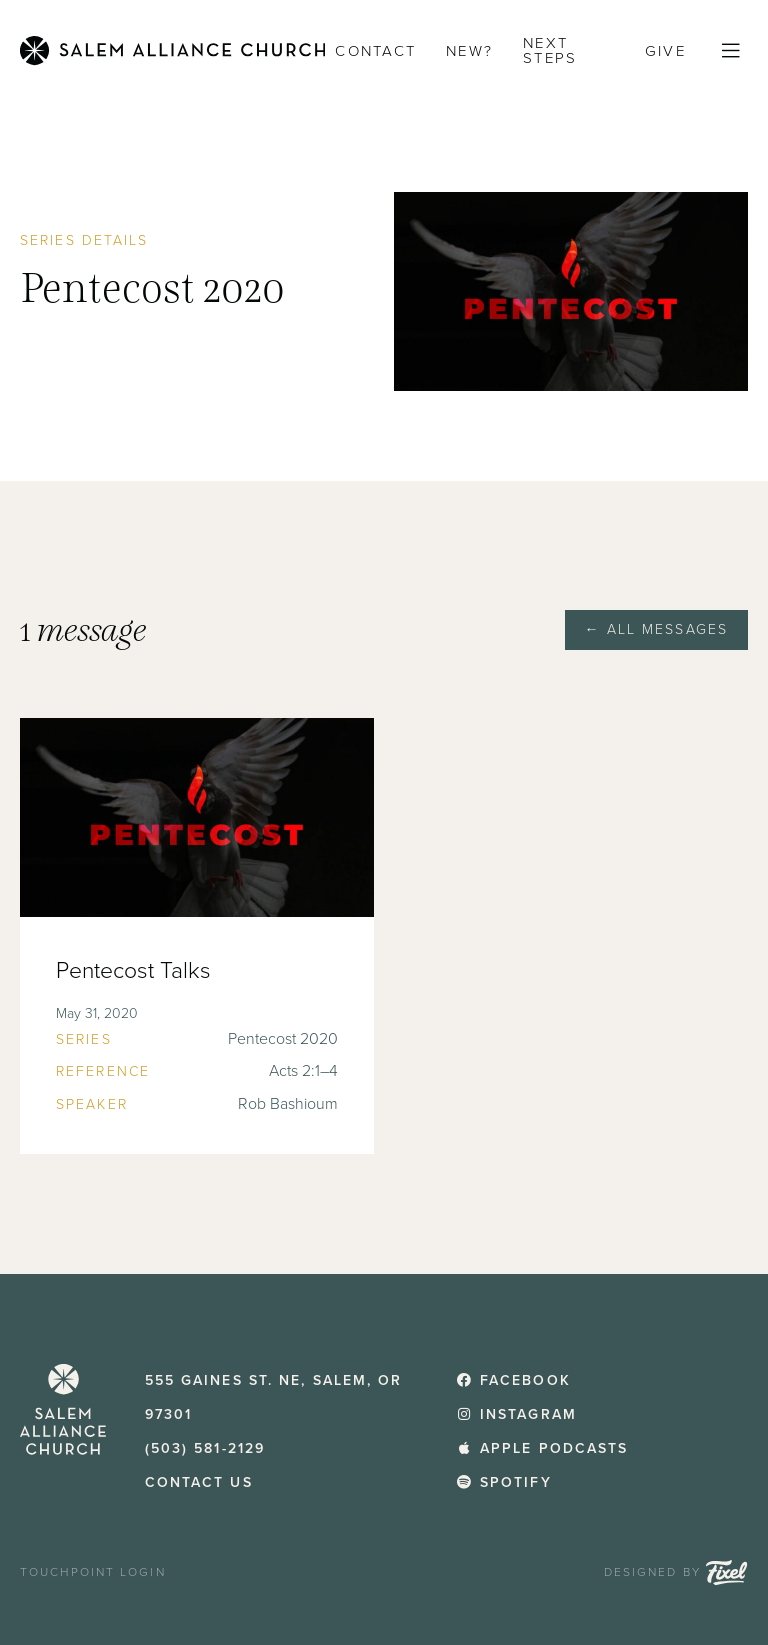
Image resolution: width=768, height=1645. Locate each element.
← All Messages (656, 629)
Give (665, 51)
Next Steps (550, 50)
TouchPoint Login (93, 1572)
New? (469, 51)
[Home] (172, 50)
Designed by (676, 1572)
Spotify (503, 1482)
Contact (375, 51)
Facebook (513, 1380)
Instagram (516, 1414)
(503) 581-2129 (205, 1448)
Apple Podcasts (542, 1448)
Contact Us (199, 1482)
